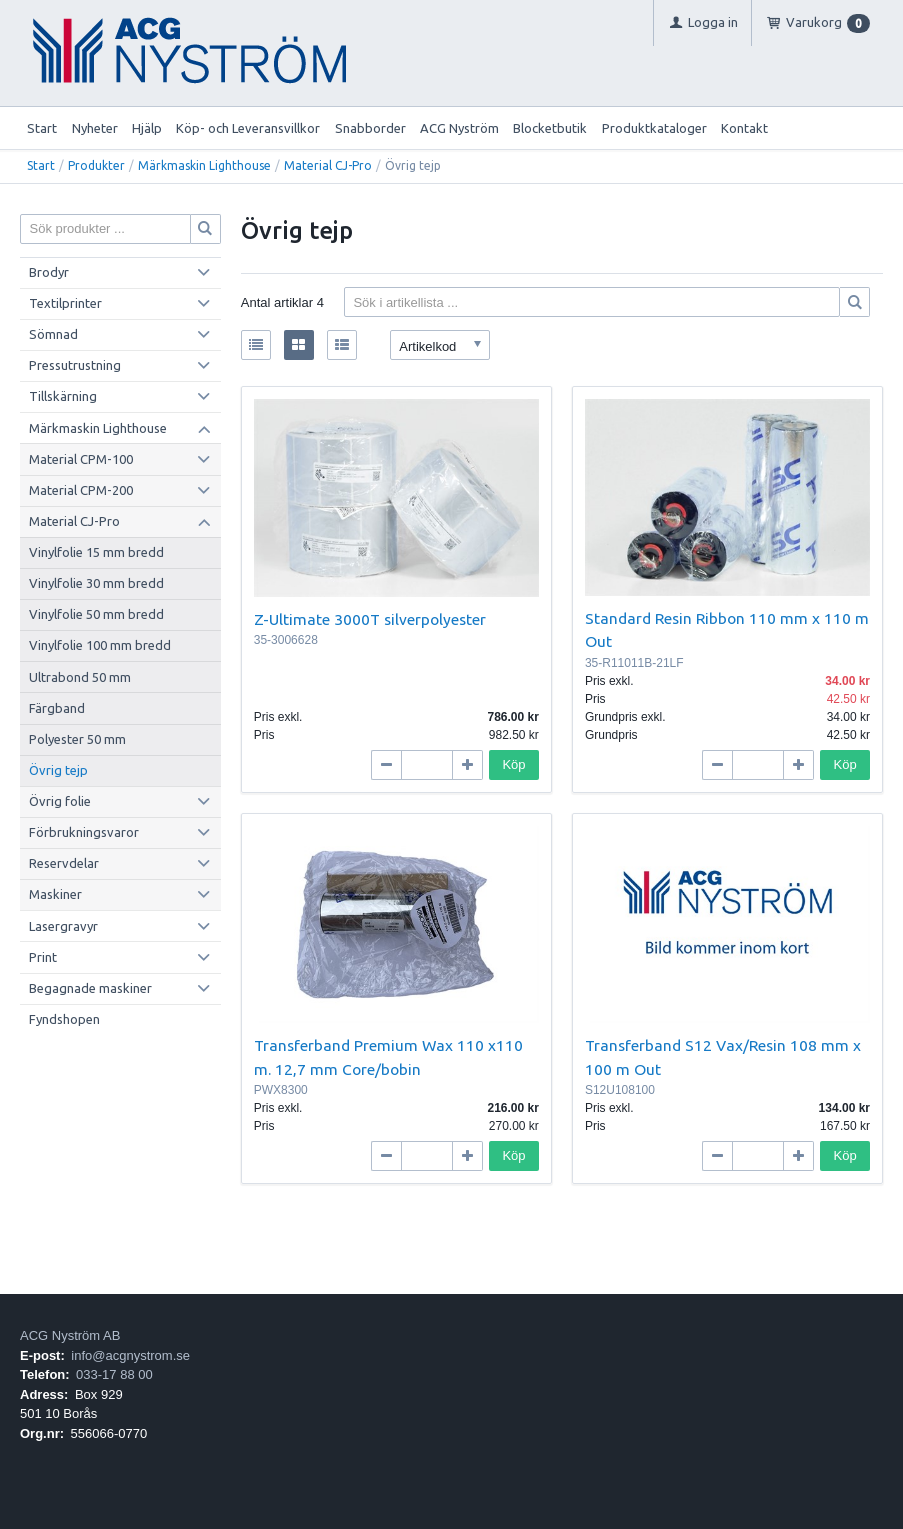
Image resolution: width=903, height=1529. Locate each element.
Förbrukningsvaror (84, 832)
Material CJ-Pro (328, 165)
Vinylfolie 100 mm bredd (100, 645)
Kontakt (744, 128)
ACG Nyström (459, 128)
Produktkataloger (654, 128)
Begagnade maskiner (90, 988)
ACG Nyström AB (70, 1335)
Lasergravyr (63, 926)
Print (43, 957)
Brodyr (49, 272)
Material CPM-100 (81, 459)
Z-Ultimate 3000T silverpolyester (370, 619)
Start (42, 128)
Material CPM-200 (81, 490)
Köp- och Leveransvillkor (248, 128)
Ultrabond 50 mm (80, 677)
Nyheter (95, 128)
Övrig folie (60, 801)
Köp (513, 764)
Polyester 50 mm (77, 739)
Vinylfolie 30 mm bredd (96, 583)
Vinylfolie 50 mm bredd (96, 614)
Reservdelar (64, 863)
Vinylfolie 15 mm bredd (96, 552)
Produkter (96, 165)
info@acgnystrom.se (130, 1355)
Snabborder (370, 128)
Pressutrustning (75, 365)
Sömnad (53, 334)
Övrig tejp (58, 770)
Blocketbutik (550, 128)
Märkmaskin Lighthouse (204, 165)
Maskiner (55, 894)
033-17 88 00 (114, 1374)
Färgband (57, 708)
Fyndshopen (64, 1019)
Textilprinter (65, 303)
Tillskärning (63, 396)
